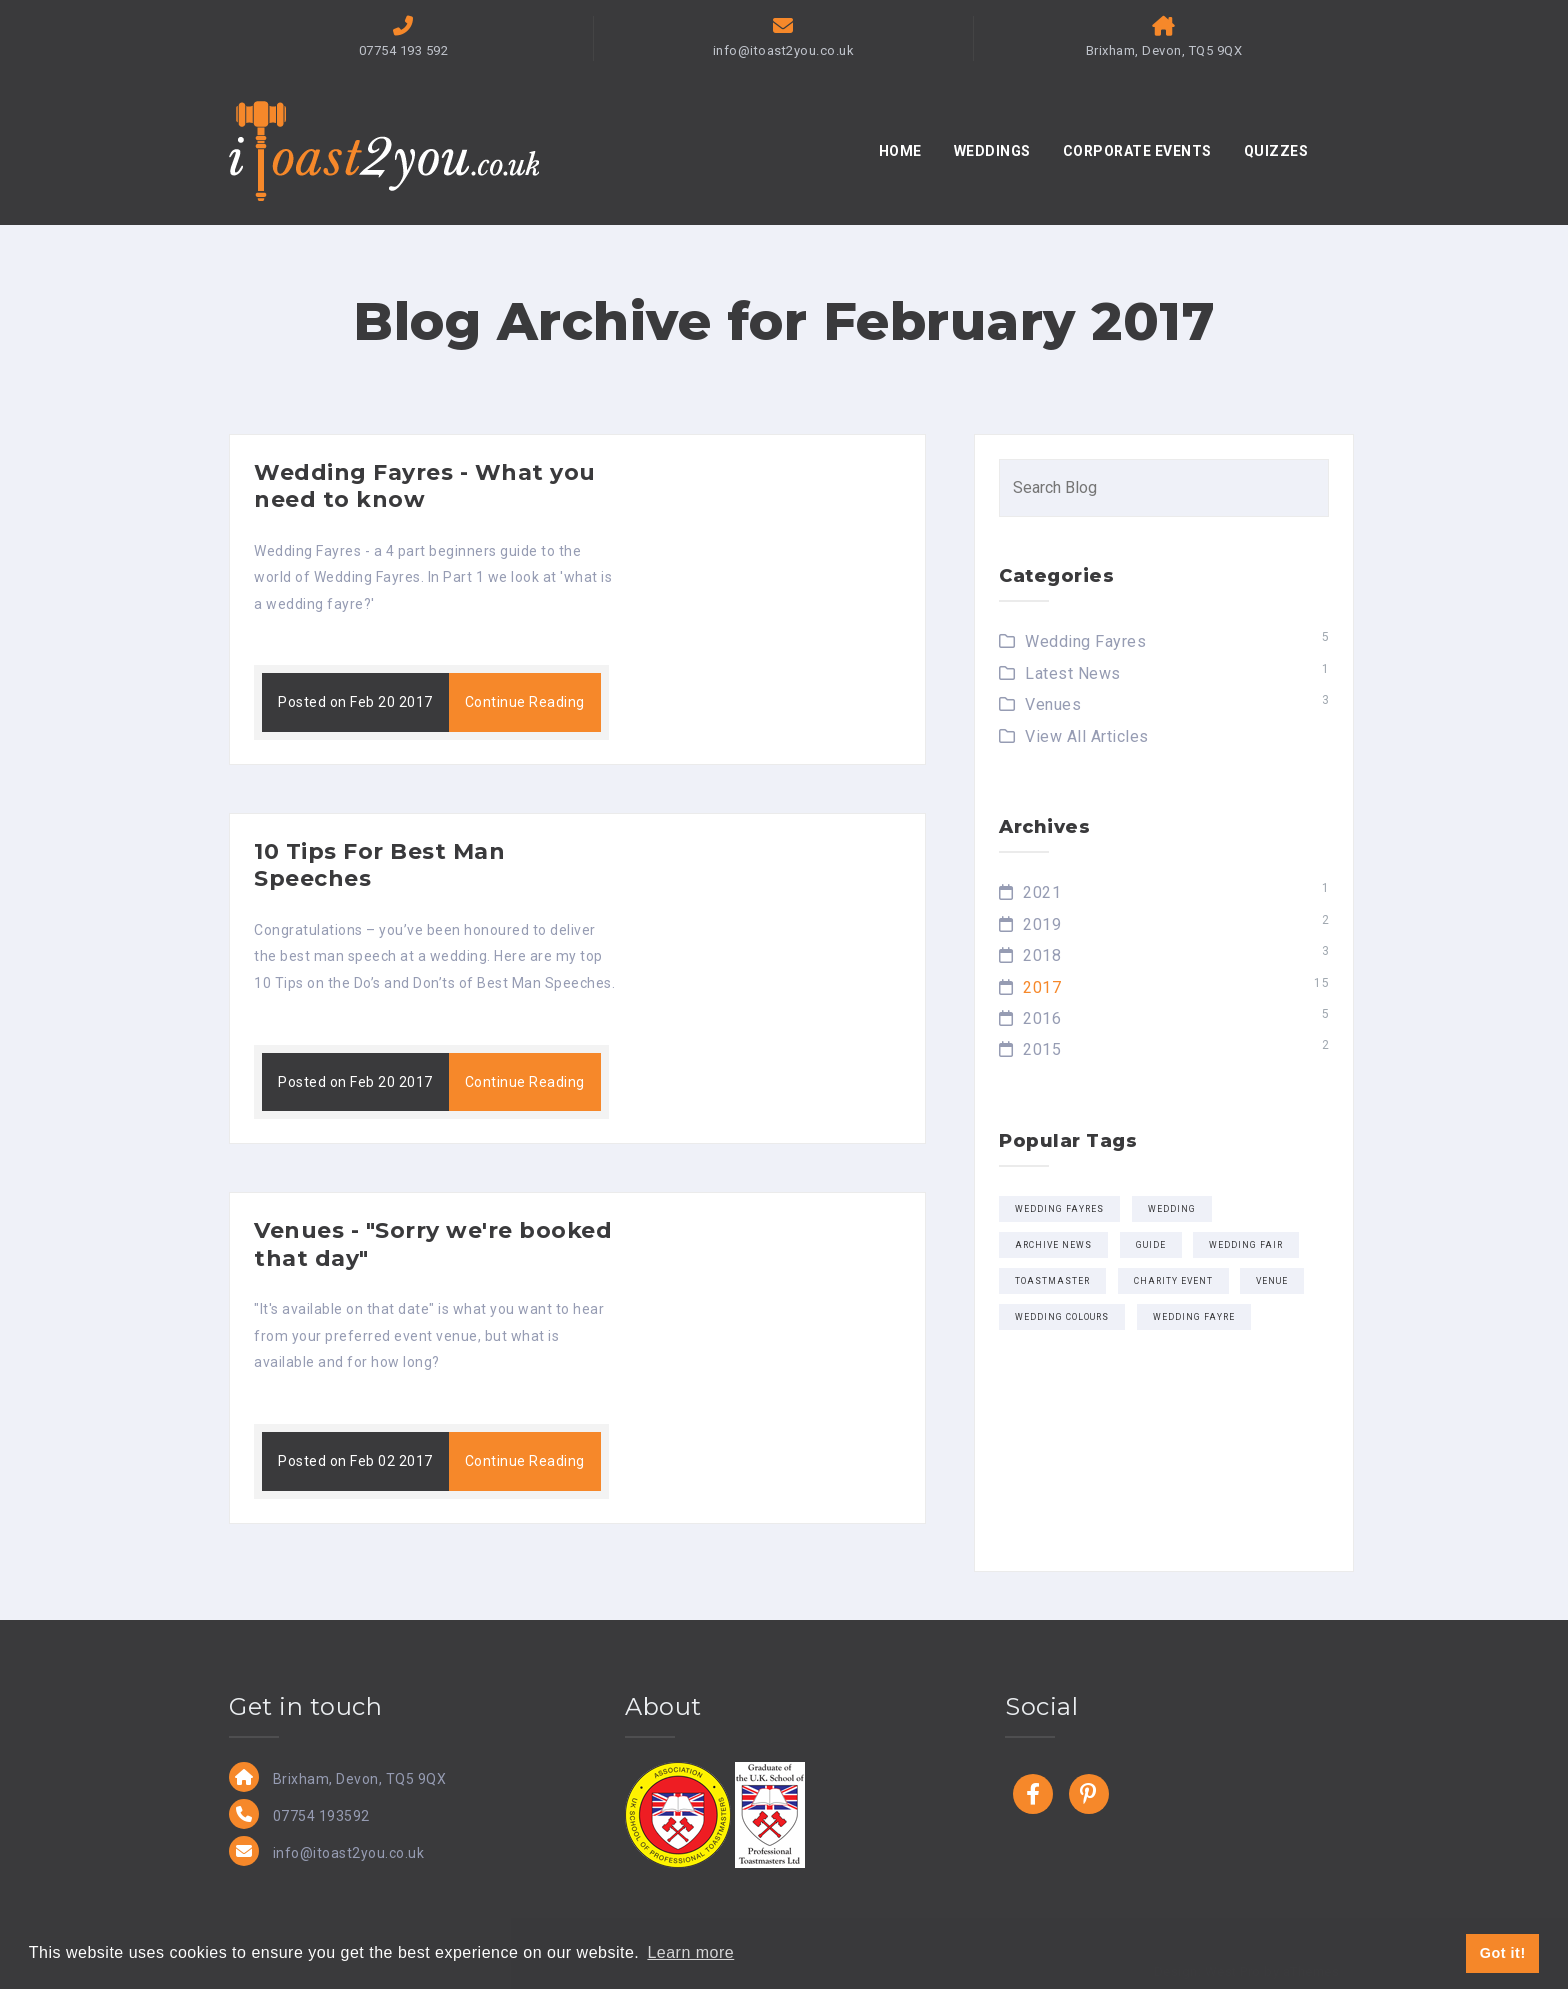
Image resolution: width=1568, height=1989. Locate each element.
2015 (1042, 1049)
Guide (1151, 1245)
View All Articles (1087, 736)
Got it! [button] (1503, 1953)
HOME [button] (900, 151)
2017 (1042, 987)
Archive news (1053, 1245)
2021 (1042, 892)
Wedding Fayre (1194, 1317)
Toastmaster (1052, 1281)
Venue (1272, 1281)
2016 (1042, 1018)
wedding (1172, 1209)
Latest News (1073, 673)
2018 (1042, 955)
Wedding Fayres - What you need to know (425, 486)
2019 (1042, 924)
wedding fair (1246, 1245)
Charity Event (1173, 1281)
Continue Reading (525, 702)
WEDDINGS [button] (992, 151)
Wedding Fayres (1085, 641)
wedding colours (1062, 1317)
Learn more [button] (690, 1952)
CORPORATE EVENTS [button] (1137, 151)
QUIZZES (1276, 151)
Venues (1053, 704)
